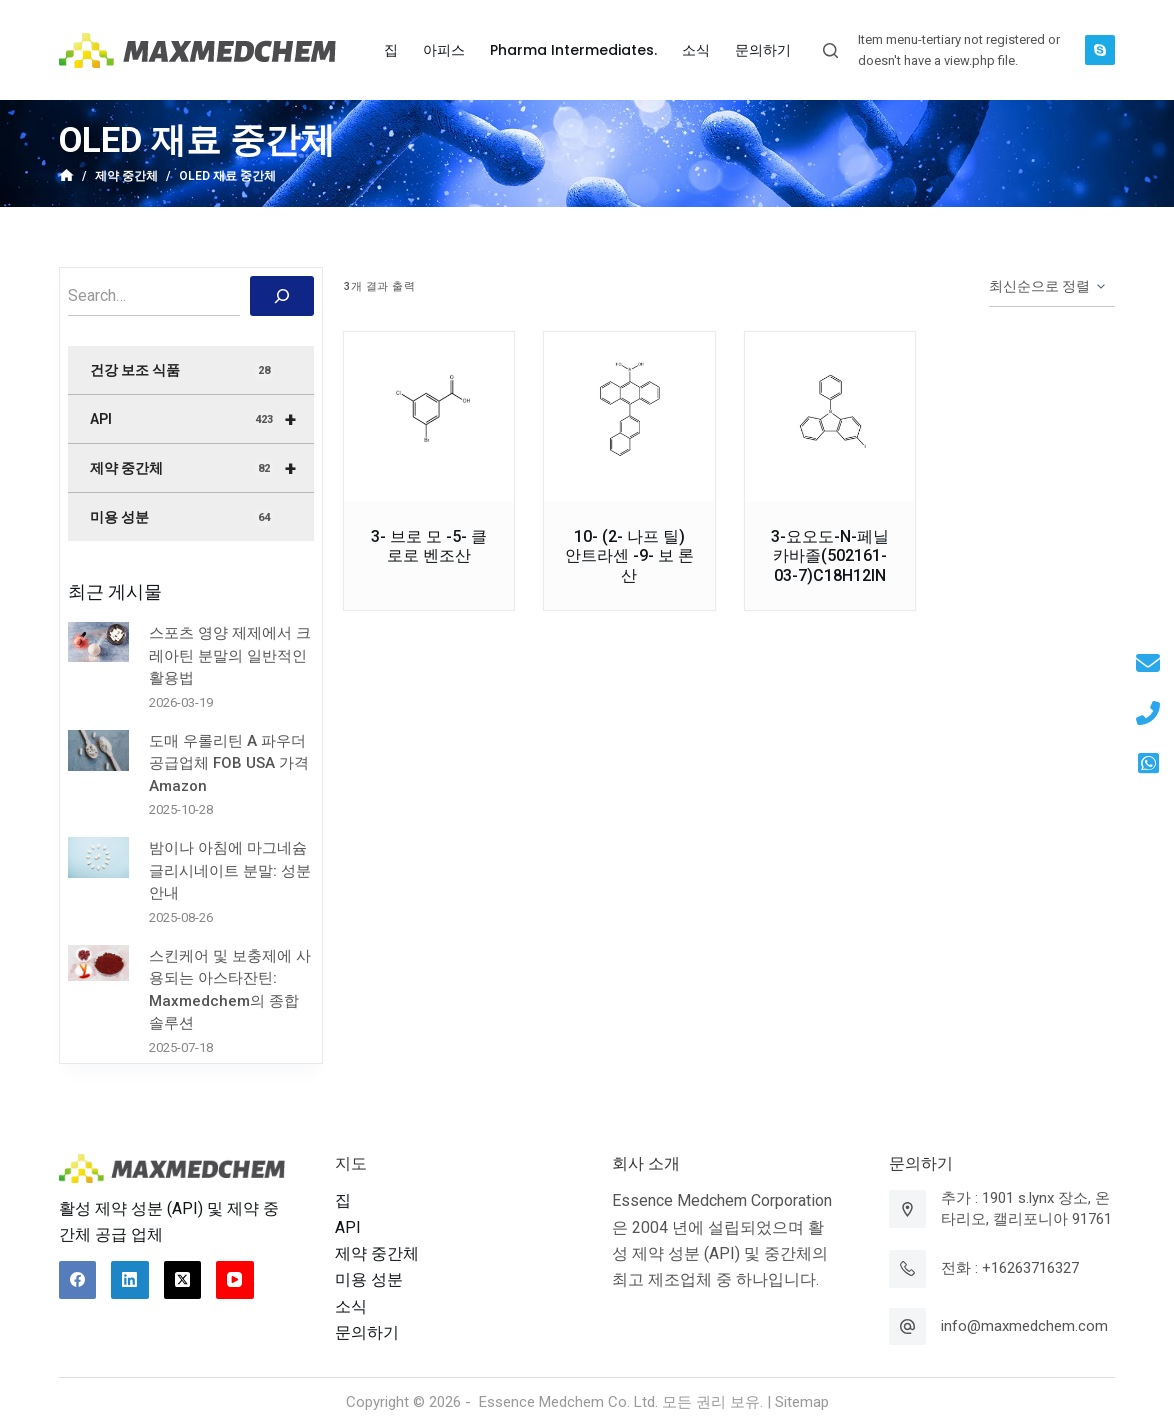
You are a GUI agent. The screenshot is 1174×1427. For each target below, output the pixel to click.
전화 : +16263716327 (1010, 1268)
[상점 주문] (1052, 287)
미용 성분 (182, 518)
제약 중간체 (202, 468)
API (202, 419)
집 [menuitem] (391, 50)
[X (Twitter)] (183, 1280)
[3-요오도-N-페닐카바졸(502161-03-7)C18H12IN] (830, 417)
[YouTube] (235, 1280)
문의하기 (367, 1332)
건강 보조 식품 (182, 371)
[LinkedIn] (130, 1280)
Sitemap (802, 1402)
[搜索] (282, 296)
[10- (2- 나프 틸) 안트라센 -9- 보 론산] (629, 417)
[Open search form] (830, 50)
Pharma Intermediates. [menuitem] (573, 50)
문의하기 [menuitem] (763, 50)
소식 (351, 1306)
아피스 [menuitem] (444, 50)
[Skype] (1100, 50)
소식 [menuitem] (696, 50)
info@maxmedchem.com (1024, 1326)
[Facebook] (78, 1280)
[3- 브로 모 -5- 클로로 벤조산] (429, 417)
